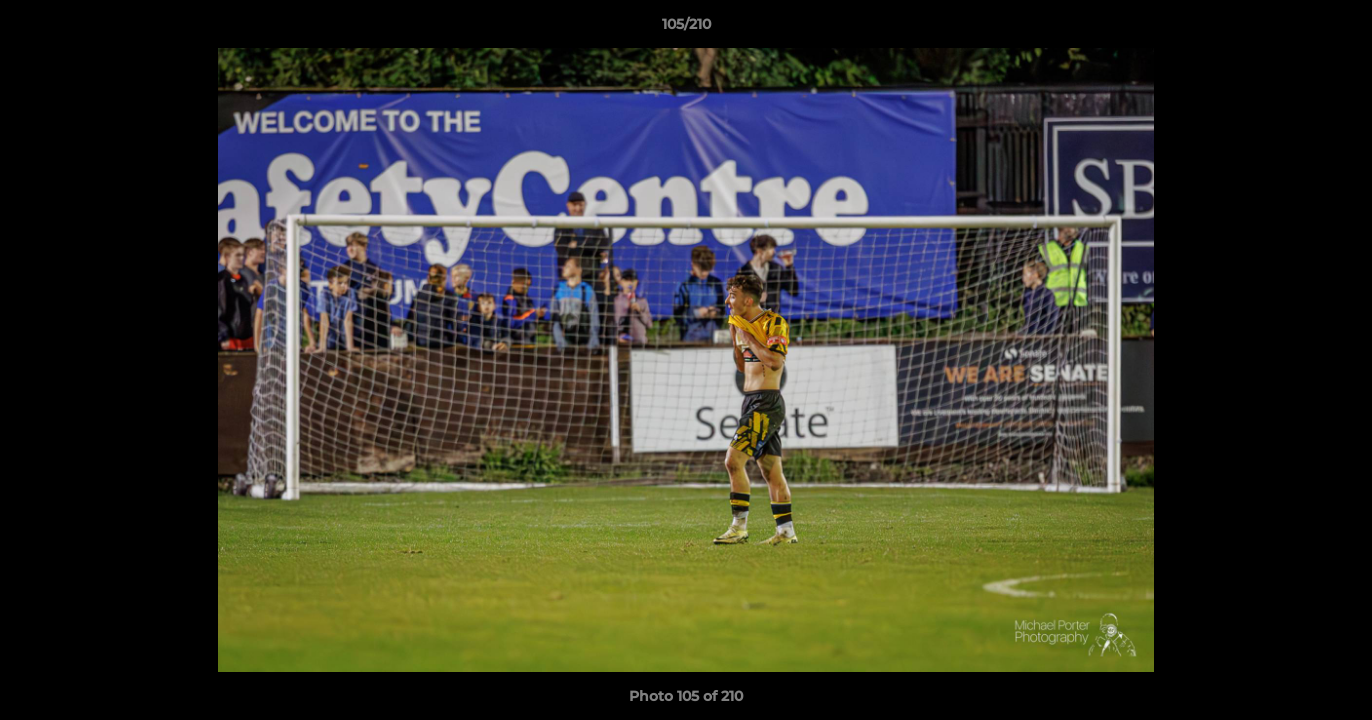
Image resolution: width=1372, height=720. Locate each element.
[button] (1336, 29)
